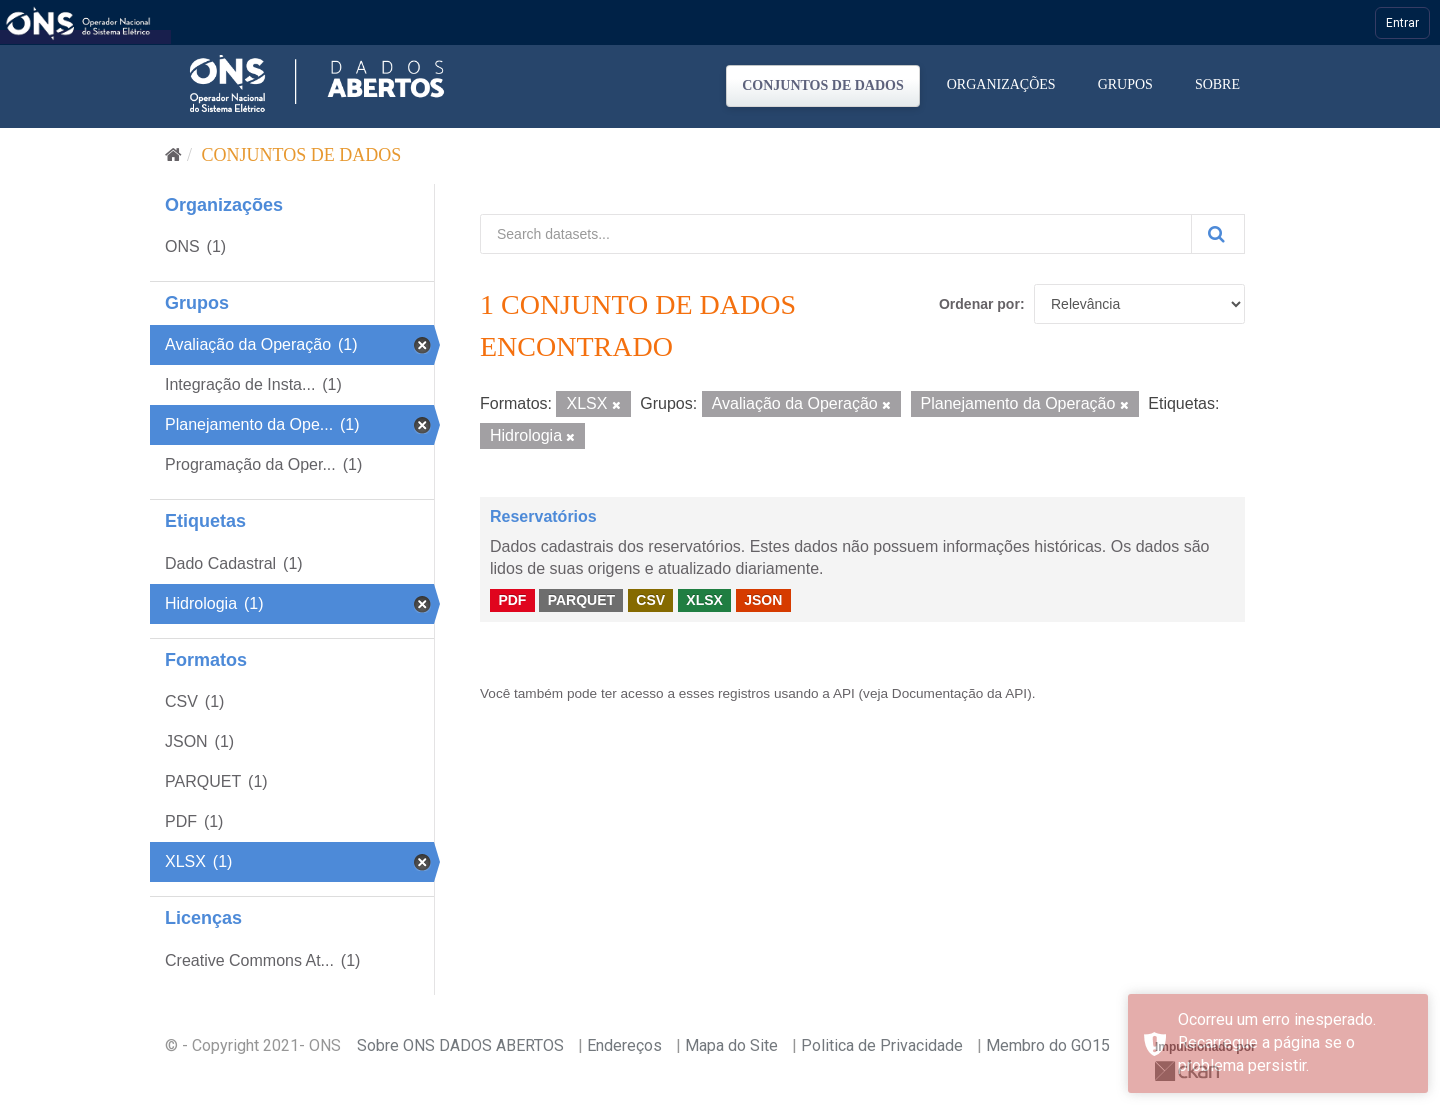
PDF (512, 600)
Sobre (1217, 84)
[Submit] (1218, 234)
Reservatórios (543, 516)
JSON (763, 600)
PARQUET (581, 600)
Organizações (1001, 84)
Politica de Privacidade (882, 1045)
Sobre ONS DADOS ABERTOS (460, 1045)
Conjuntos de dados (823, 85)
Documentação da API (959, 693)
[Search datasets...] (836, 234)
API (844, 693)
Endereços (624, 1045)
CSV (650, 600)
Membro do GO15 (1048, 1045)
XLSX (704, 600)
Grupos (1125, 84)
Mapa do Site (731, 1045)
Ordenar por (979, 304)
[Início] (173, 155)
